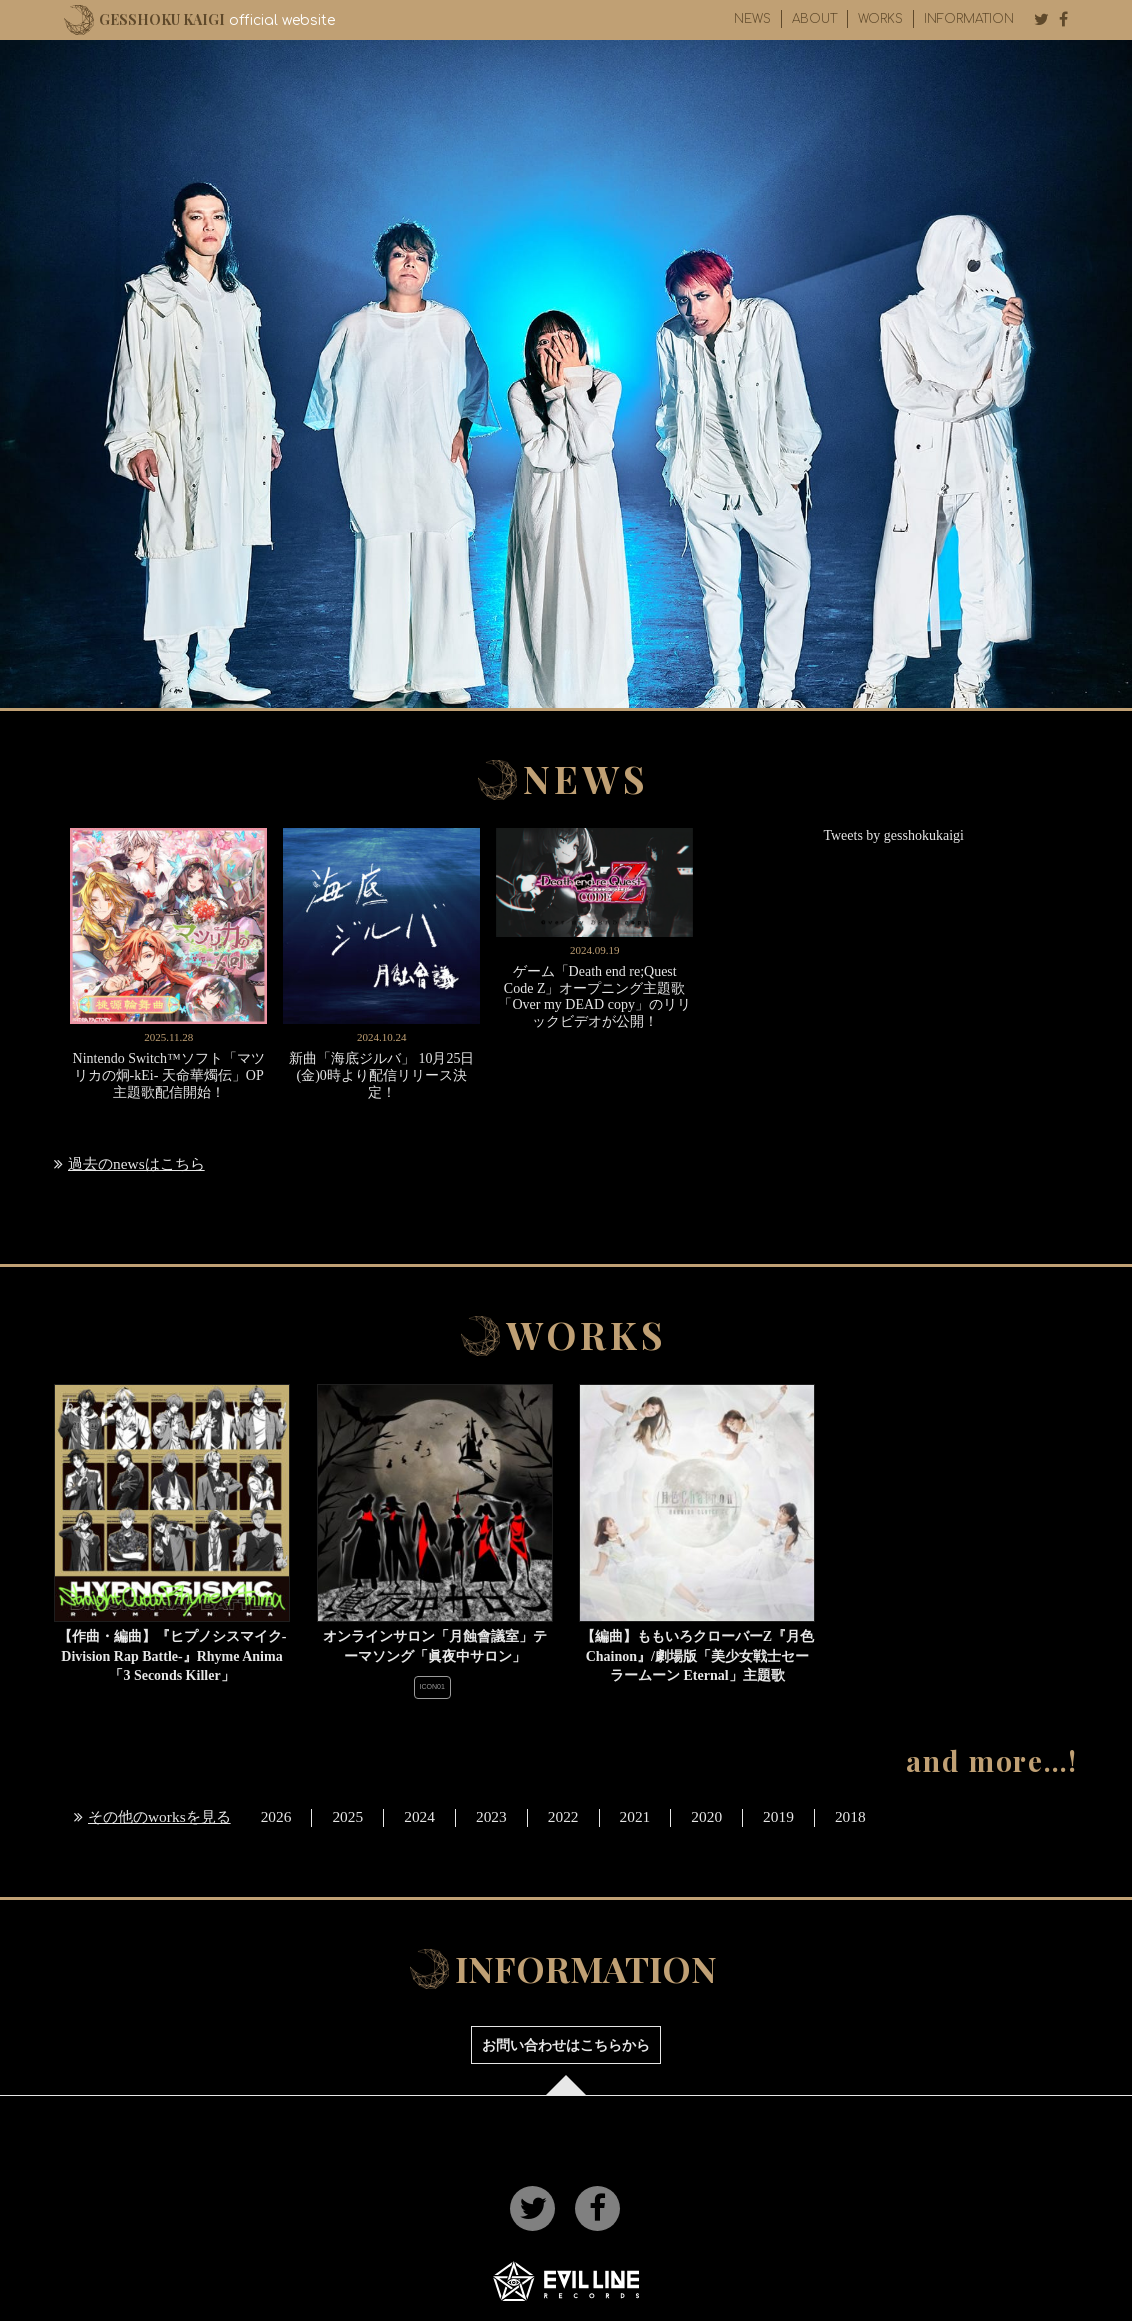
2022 (563, 1816)
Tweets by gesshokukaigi (893, 835)
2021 (635, 1816)
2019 (778, 1816)
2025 (347, 1816)
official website (217, 19)
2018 (850, 1816)
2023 (491, 1816)
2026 (276, 1816)
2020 (706, 1816)
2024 (419, 1816)
